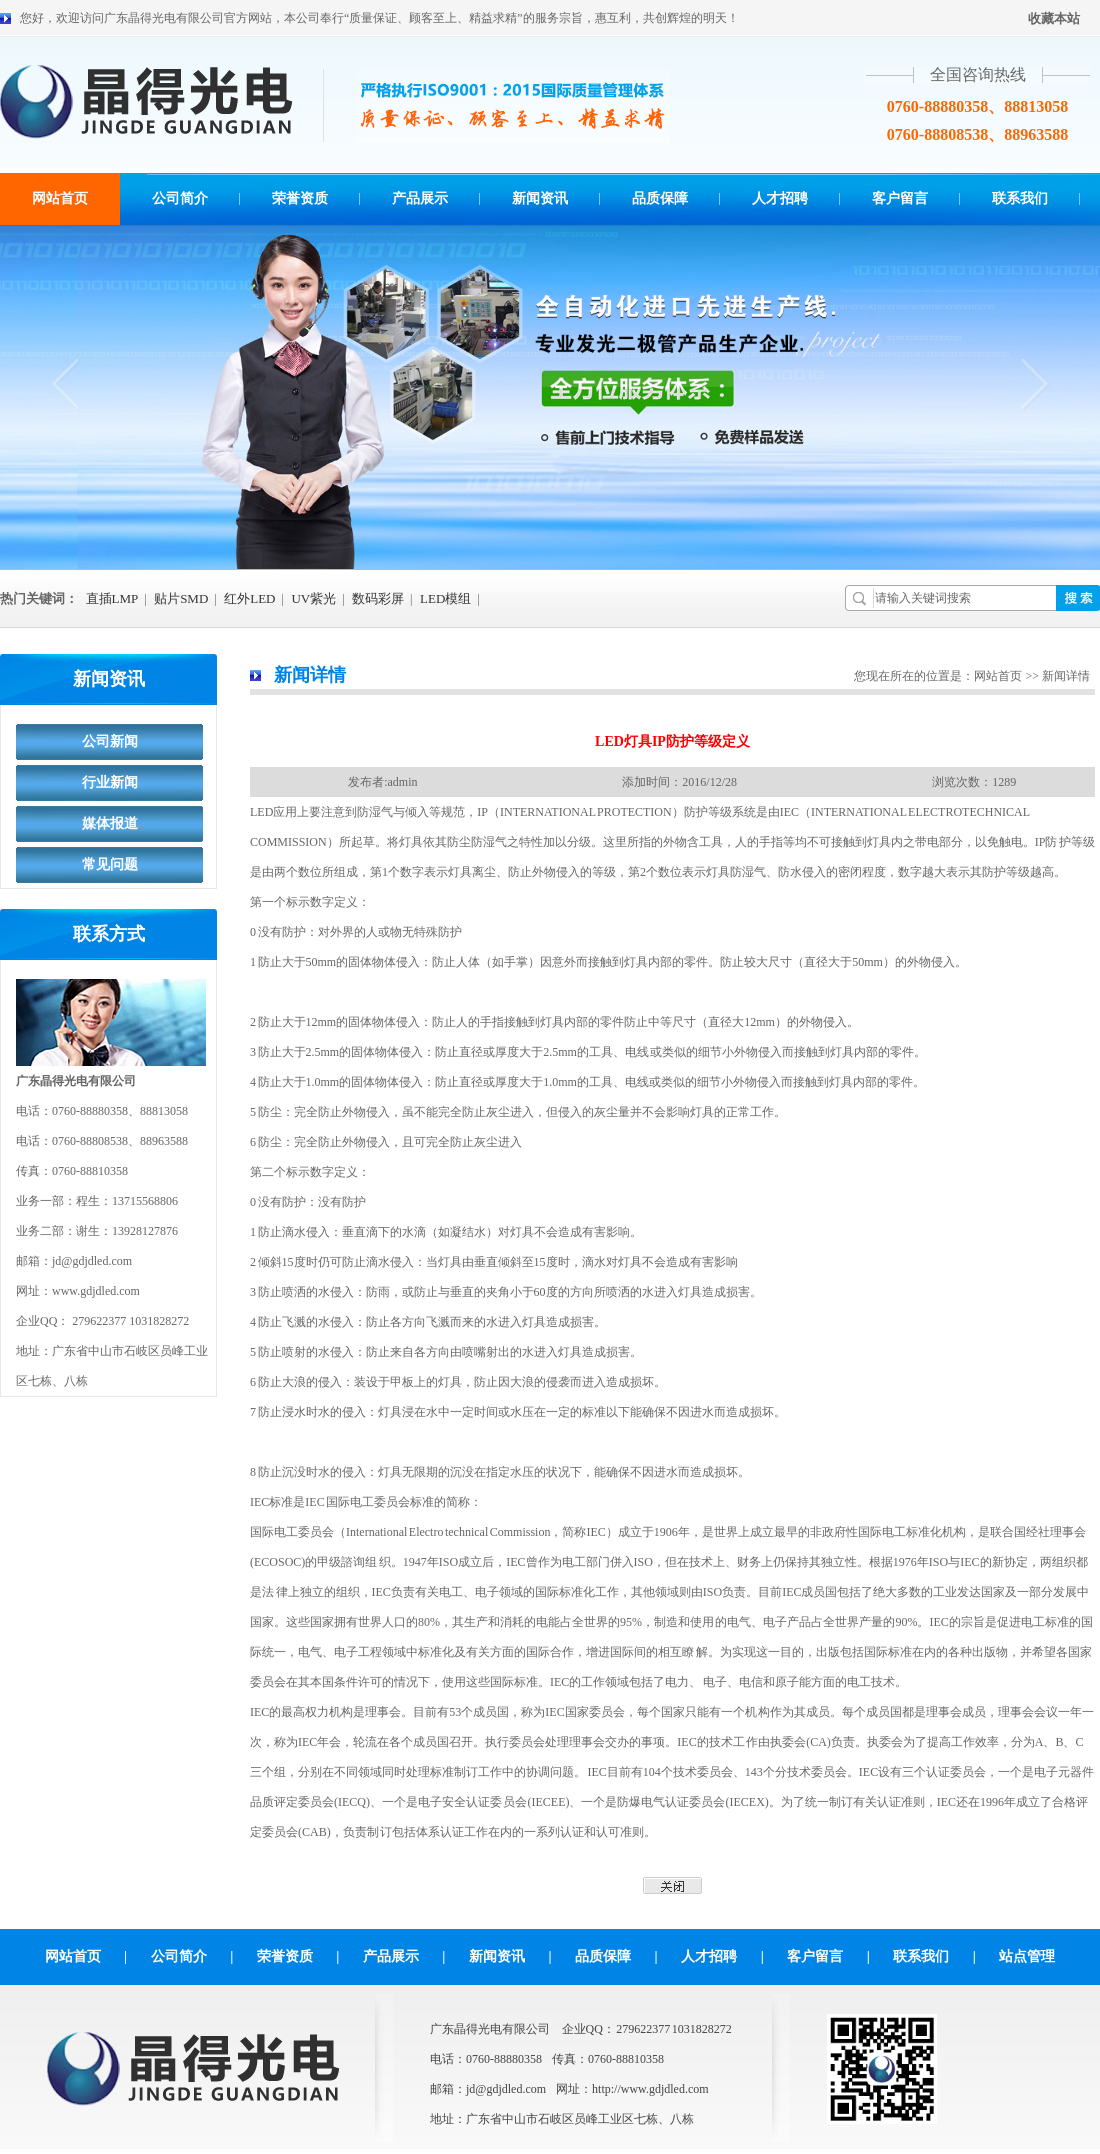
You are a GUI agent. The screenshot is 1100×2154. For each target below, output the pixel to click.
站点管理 (1027, 1956)
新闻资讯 (540, 198)
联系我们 (1020, 198)
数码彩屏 (378, 598)
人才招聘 (780, 198)
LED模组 (445, 598)
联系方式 (109, 934)
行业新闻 (110, 782)
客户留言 (900, 198)
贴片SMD (181, 598)
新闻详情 (310, 675)
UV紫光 (313, 598)
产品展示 (420, 198)
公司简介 (180, 198)
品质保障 (660, 198)
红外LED (249, 598)
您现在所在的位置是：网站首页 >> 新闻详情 (972, 676)
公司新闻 (110, 741)
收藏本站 (1054, 18)
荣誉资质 (300, 198)
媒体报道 (110, 823)
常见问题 (110, 864)
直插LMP (112, 598)
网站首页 (60, 198)
